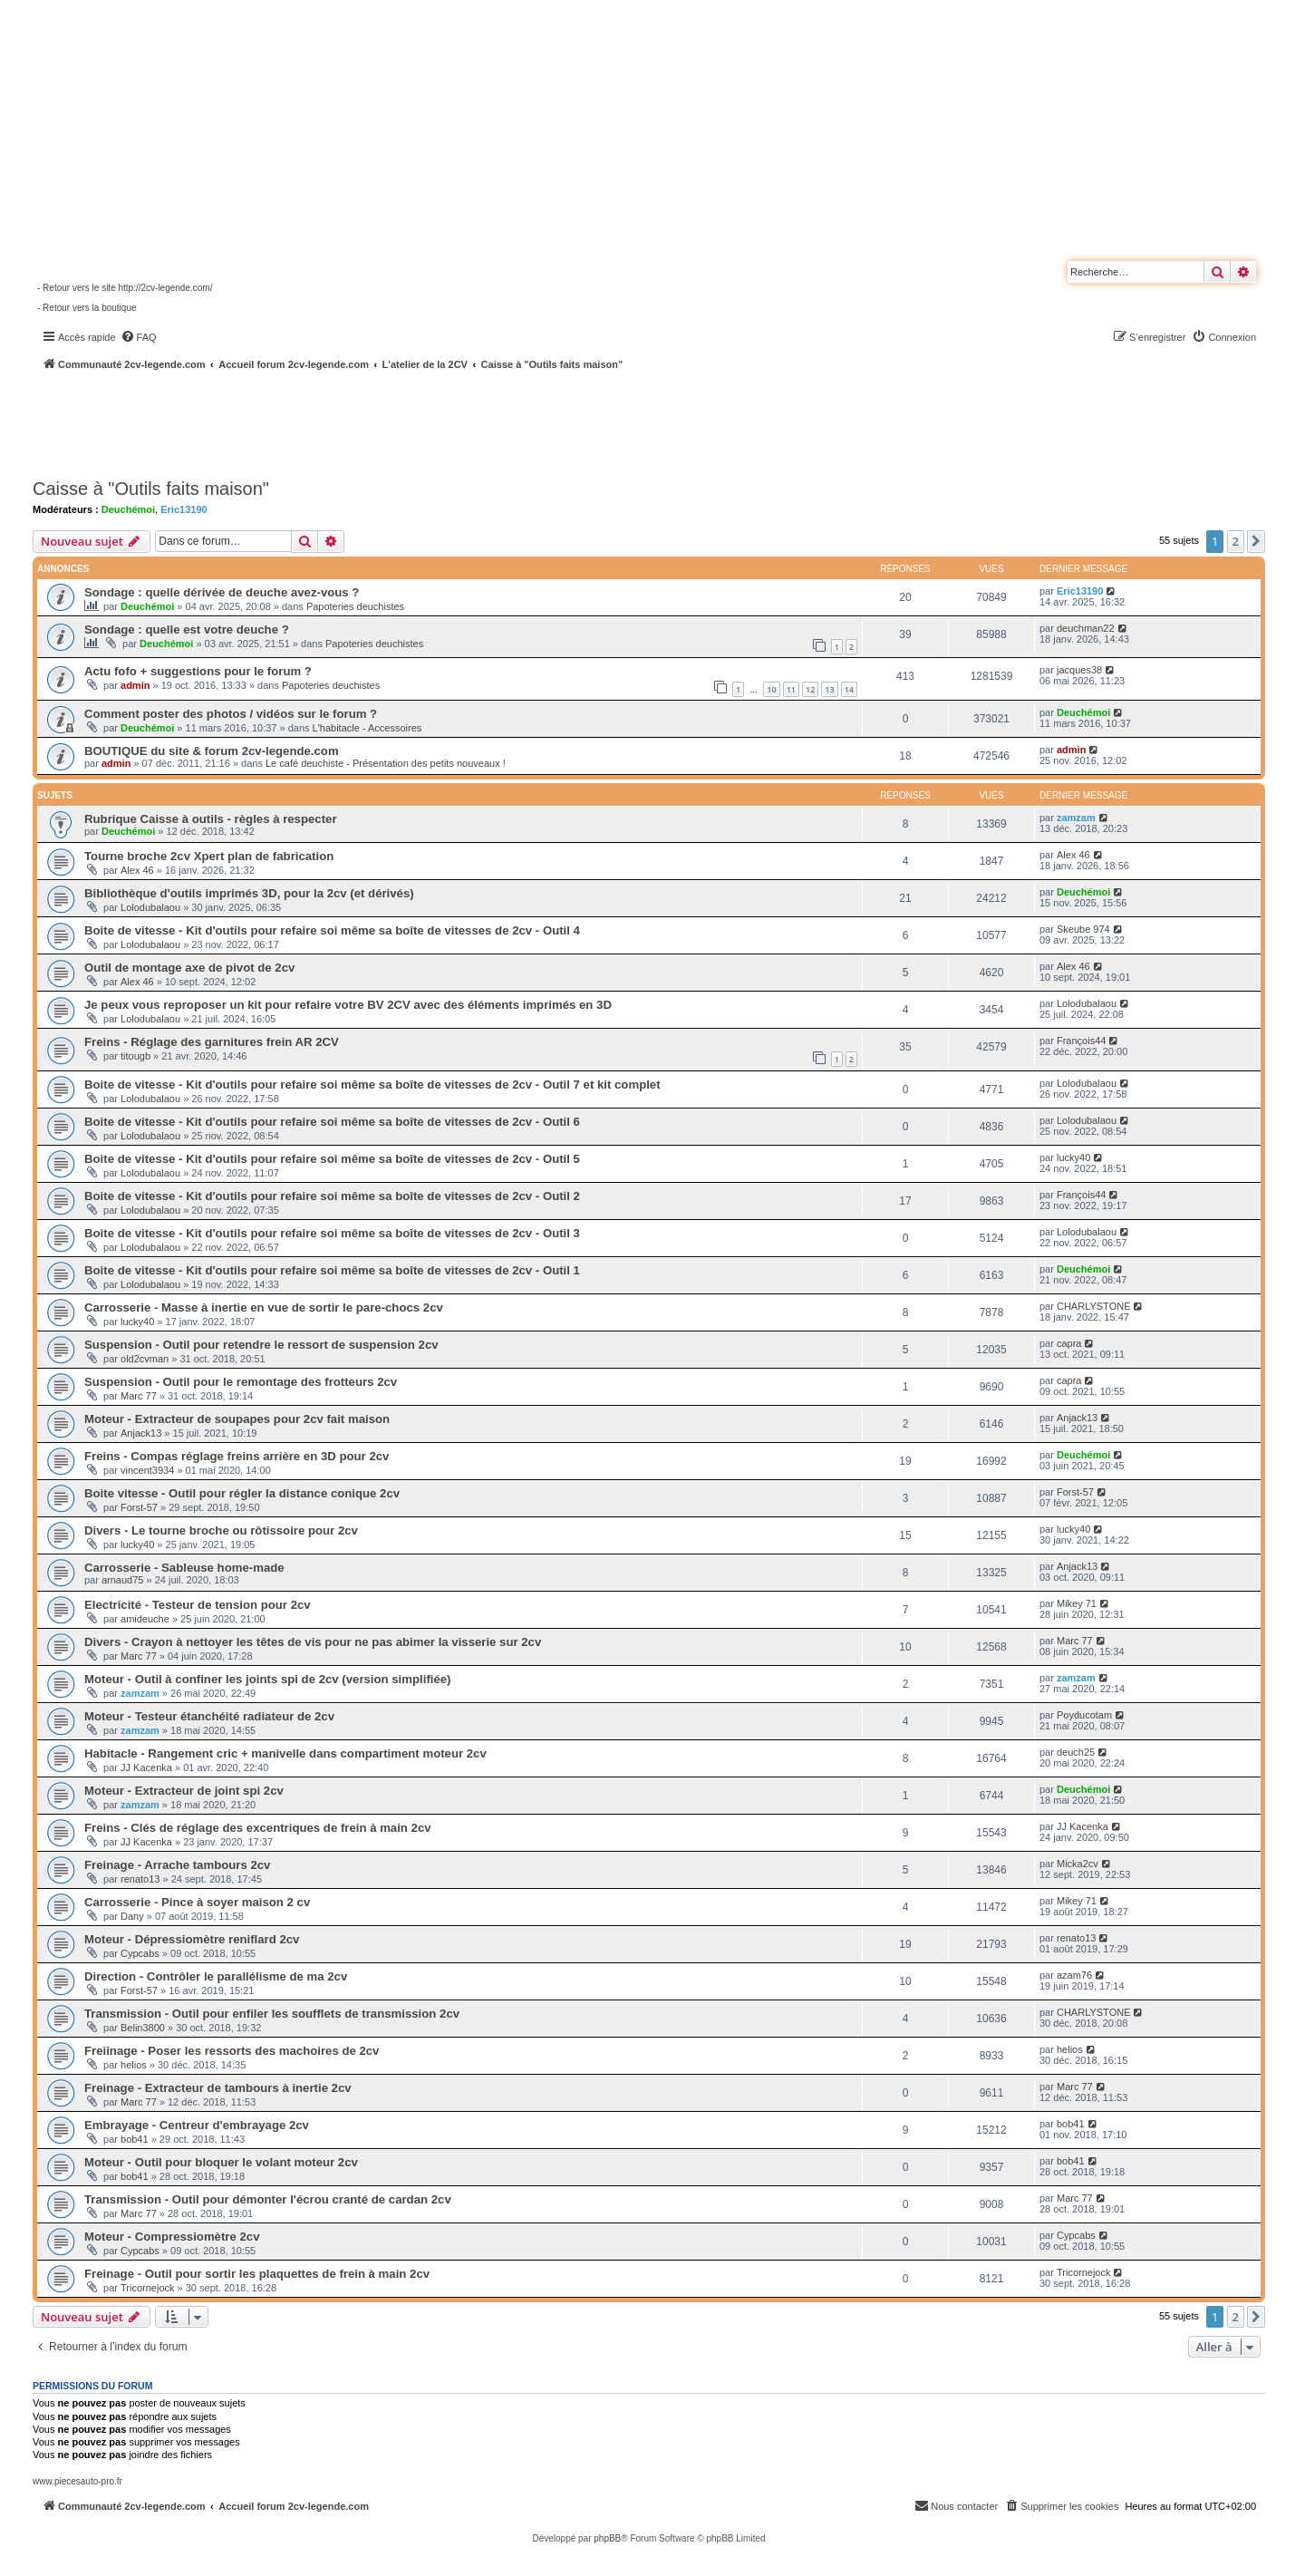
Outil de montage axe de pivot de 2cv (189, 967)
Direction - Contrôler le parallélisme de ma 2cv (215, 1976)
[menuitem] (139, 337)
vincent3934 (147, 1470)
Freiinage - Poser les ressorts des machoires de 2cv (231, 2051)
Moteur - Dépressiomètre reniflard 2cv (191, 1939)
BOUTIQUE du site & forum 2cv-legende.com (211, 751)
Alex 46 (137, 870)
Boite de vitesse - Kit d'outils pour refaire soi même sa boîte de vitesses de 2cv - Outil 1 (332, 1270)
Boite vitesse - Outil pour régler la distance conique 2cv (242, 1493)
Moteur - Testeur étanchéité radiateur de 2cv (209, 1716)
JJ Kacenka (146, 1767)
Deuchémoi (128, 509)
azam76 (1074, 1975)
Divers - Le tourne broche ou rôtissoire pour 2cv (221, 1530)
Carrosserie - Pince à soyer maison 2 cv (197, 1902)
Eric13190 (183, 509)
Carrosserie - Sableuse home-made (184, 1567)
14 (849, 689)
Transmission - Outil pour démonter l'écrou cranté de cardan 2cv (267, 2199)
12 (810, 689)
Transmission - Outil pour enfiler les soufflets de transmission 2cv (271, 2013)
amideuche (145, 1618)
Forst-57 (139, 1507)
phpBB (607, 2538)
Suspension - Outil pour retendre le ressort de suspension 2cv (261, 1344)
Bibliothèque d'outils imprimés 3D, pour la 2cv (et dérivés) (249, 893)
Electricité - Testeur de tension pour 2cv (197, 1605)
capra (1069, 1343)
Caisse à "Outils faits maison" (151, 489)
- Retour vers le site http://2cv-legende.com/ (124, 288)
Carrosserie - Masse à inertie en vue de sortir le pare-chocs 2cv (263, 1307)
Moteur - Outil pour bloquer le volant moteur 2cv (221, 2162)
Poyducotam (1084, 1714)
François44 (1081, 1040)
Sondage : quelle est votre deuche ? (186, 629)
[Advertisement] (486, 421)
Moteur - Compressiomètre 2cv (171, 2236)
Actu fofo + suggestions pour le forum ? (198, 671)
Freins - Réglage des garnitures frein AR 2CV (211, 1042)
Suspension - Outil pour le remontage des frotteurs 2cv (240, 1382)
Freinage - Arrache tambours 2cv (177, 1865)
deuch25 (1076, 1752)
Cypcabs (140, 1953)
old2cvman (145, 1358)
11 (791, 689)
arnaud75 (123, 1579)
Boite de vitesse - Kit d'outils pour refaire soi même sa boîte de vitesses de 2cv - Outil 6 (332, 1121)
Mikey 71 (1077, 1603)
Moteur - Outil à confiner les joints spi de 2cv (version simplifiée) (267, 1679)
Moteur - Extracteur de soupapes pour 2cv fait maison (237, 1419)
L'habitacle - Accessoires (367, 727)
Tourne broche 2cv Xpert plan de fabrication (209, 856)
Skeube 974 (1083, 929)
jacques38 (1079, 669)
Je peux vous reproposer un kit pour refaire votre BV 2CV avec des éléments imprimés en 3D (348, 1005)
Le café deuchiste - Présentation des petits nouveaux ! (386, 763)
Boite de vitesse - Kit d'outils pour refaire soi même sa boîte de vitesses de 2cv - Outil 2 (332, 1196)
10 (771, 689)
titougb (135, 1056)
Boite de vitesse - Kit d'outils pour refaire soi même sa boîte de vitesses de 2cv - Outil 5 (332, 1159)
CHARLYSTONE (1094, 1306)
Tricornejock (148, 2287)
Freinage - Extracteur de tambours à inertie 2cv (218, 2088)
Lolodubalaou (150, 907)
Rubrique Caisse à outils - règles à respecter (210, 819)
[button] (1256, 541)
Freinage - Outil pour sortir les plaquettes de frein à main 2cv (257, 2274)
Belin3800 (143, 2027)
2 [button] (1235, 541)
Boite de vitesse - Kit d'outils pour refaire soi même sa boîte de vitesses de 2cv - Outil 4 (332, 930)
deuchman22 (1086, 628)
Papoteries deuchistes (355, 606)
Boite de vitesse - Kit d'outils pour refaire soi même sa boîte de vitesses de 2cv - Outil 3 (332, 1233)
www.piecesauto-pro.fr (77, 2481)
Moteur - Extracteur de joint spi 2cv (184, 1790)
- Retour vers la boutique (87, 308)
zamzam (1076, 817)
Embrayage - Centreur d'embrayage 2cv (196, 2125)
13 (829, 689)
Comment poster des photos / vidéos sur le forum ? (230, 714)
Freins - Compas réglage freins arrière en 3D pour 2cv (236, 1456)
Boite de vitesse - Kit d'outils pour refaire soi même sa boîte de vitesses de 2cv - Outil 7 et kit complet (372, 1084)
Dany (132, 1916)
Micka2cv (1077, 1863)
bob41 (135, 2139)
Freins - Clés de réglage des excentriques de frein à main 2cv (257, 1828)
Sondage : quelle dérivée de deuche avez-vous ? (221, 592)
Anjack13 (141, 1433)
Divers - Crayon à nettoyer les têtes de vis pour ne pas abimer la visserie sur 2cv (312, 1642)
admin (135, 685)
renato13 (140, 1879)
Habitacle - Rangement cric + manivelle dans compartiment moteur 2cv (285, 1753)
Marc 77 (139, 1395)
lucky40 (1073, 1157)
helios (134, 2064)
